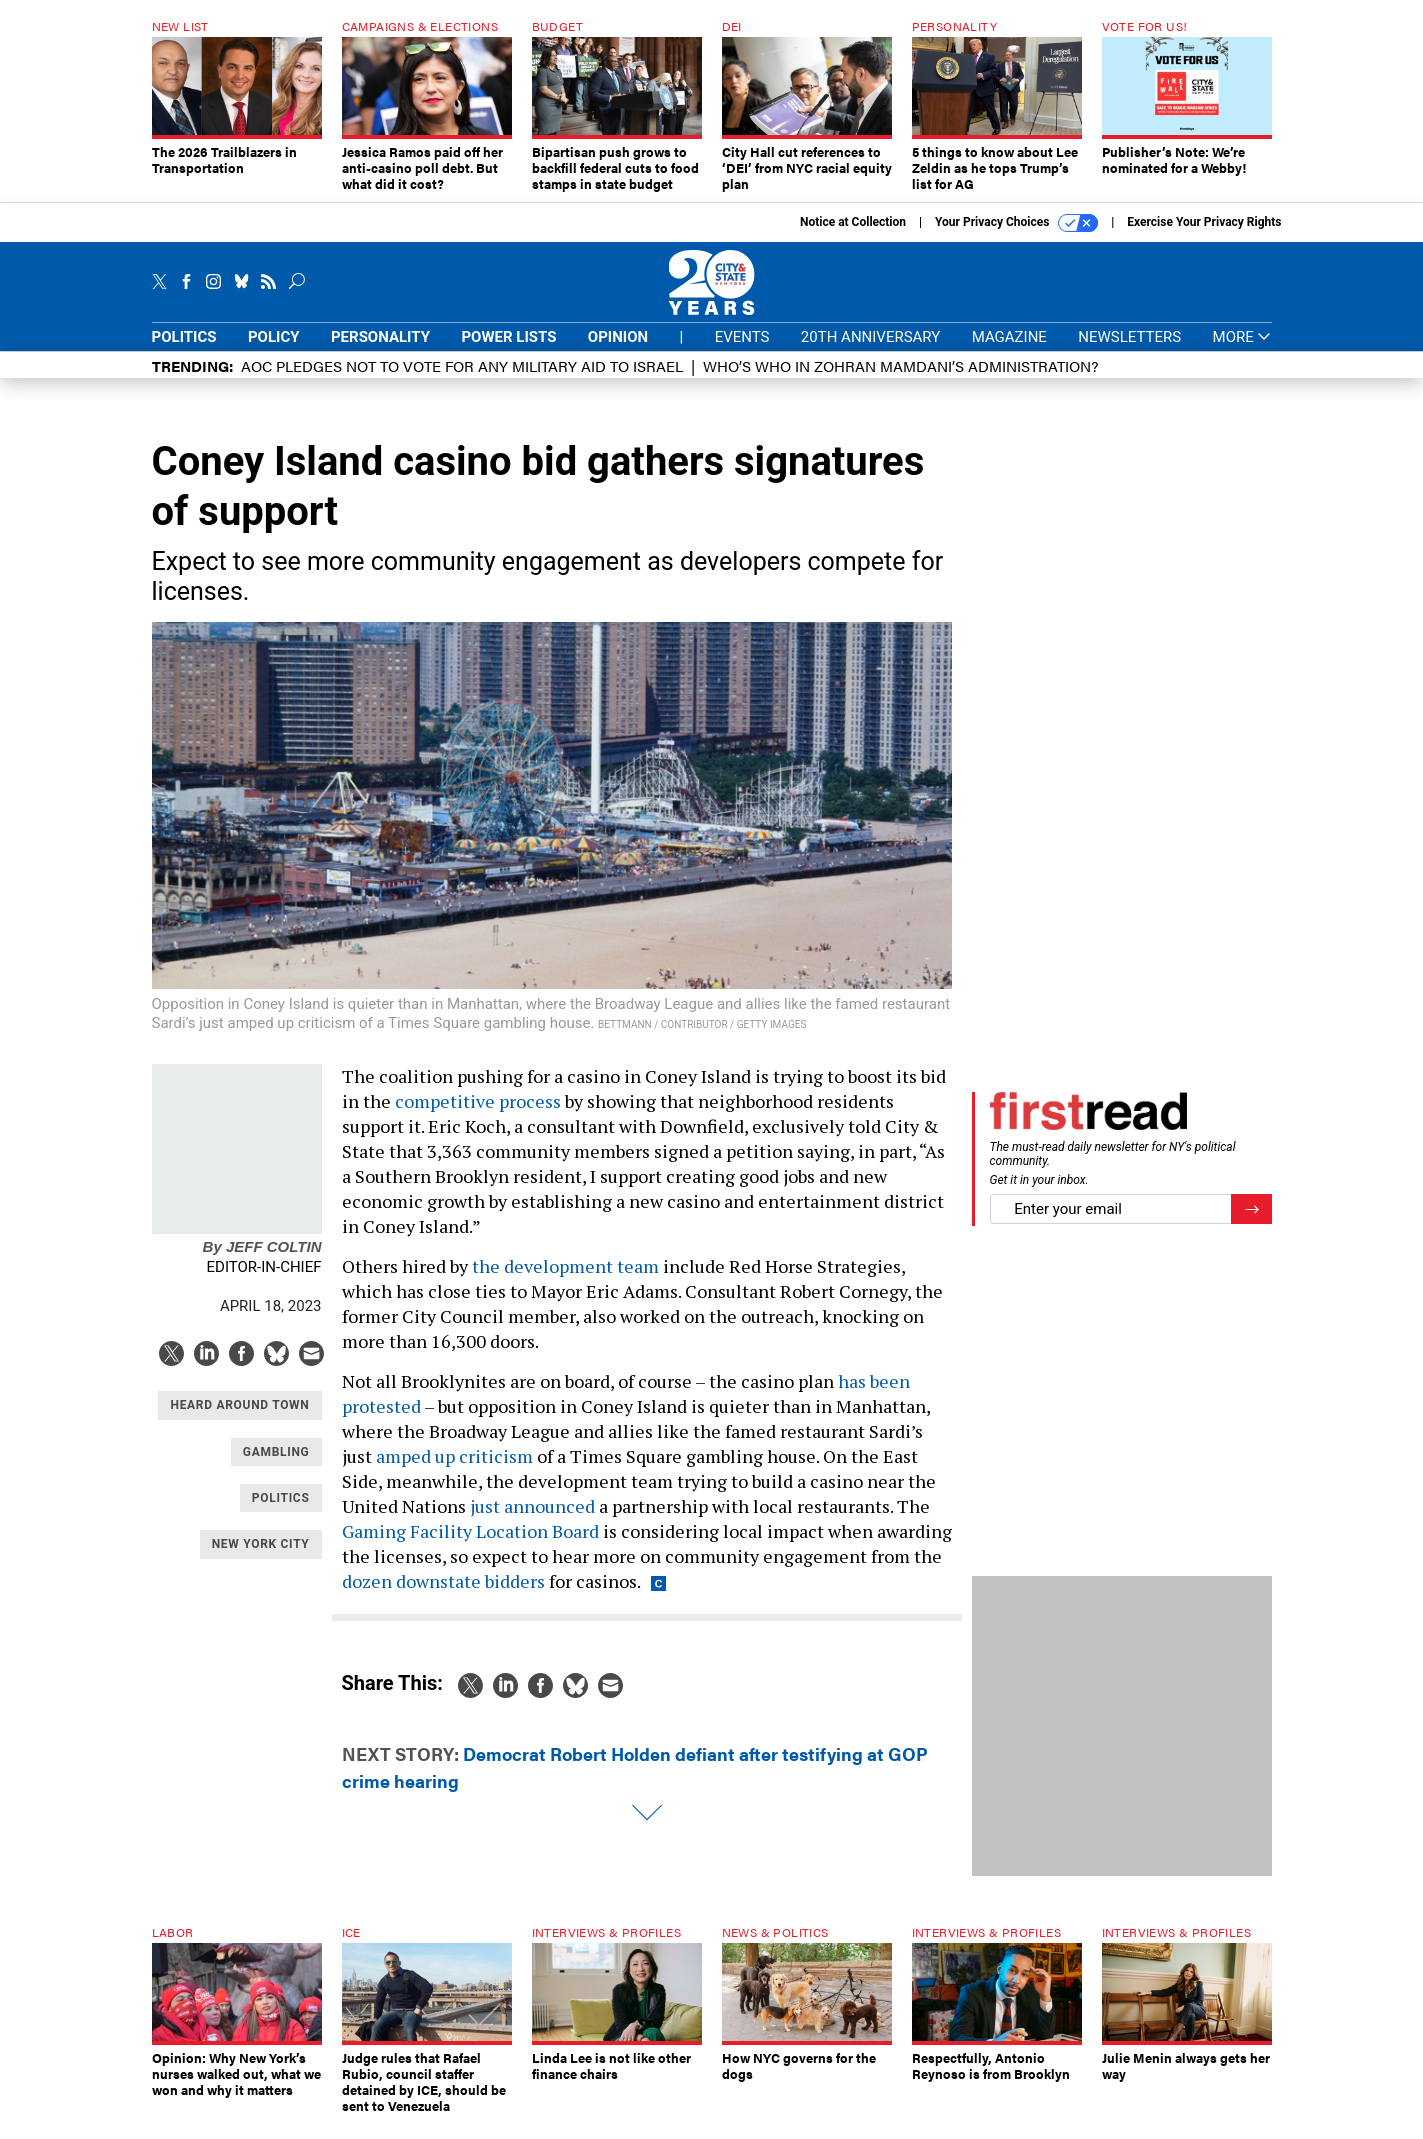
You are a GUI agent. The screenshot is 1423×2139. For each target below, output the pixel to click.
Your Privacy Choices (1016, 238)
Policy (274, 352)
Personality (380, 352)
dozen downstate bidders (443, 1596)
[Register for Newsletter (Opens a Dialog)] (1251, 1224)
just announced (532, 1521)
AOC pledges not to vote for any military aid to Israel (462, 380)
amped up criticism (454, 1471)
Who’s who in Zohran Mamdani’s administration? (900, 380)
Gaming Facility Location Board (470, 1546)
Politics (184, 352)
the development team (565, 1281)
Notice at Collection (853, 237)
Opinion (618, 352)
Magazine (1009, 352)
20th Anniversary (870, 352)
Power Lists (508, 352)
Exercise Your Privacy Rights (1204, 237)
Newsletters (1129, 352)
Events (742, 352)
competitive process (478, 1116)
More (1242, 352)
